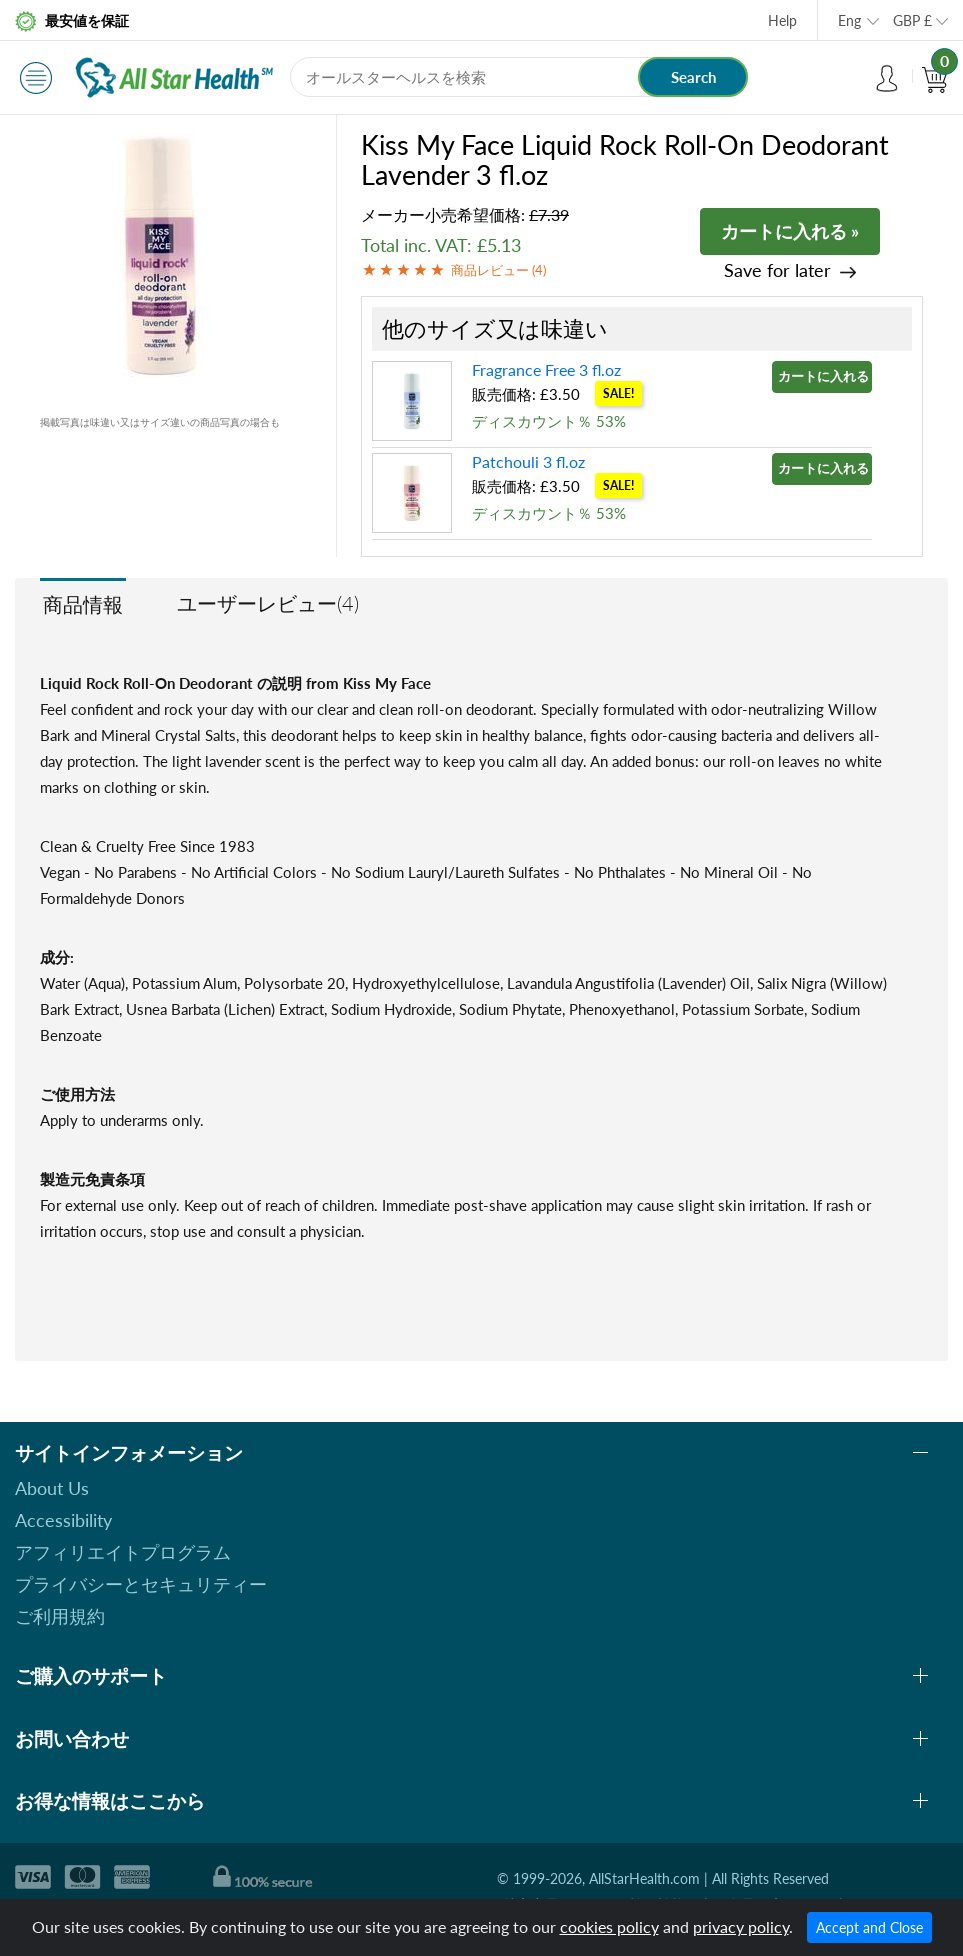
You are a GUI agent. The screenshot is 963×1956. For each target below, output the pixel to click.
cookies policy (609, 1926)
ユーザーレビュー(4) (268, 603)
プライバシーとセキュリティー (141, 1584)
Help (782, 20)
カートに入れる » (790, 231)
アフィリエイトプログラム (123, 1552)
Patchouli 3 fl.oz (528, 461)
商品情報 (83, 604)
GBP (912, 20)
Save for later (777, 270)
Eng (849, 20)
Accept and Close (869, 1927)
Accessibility (63, 1520)
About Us (52, 1488)
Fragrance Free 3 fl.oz (546, 369)
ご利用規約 (60, 1616)
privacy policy (741, 1926)
